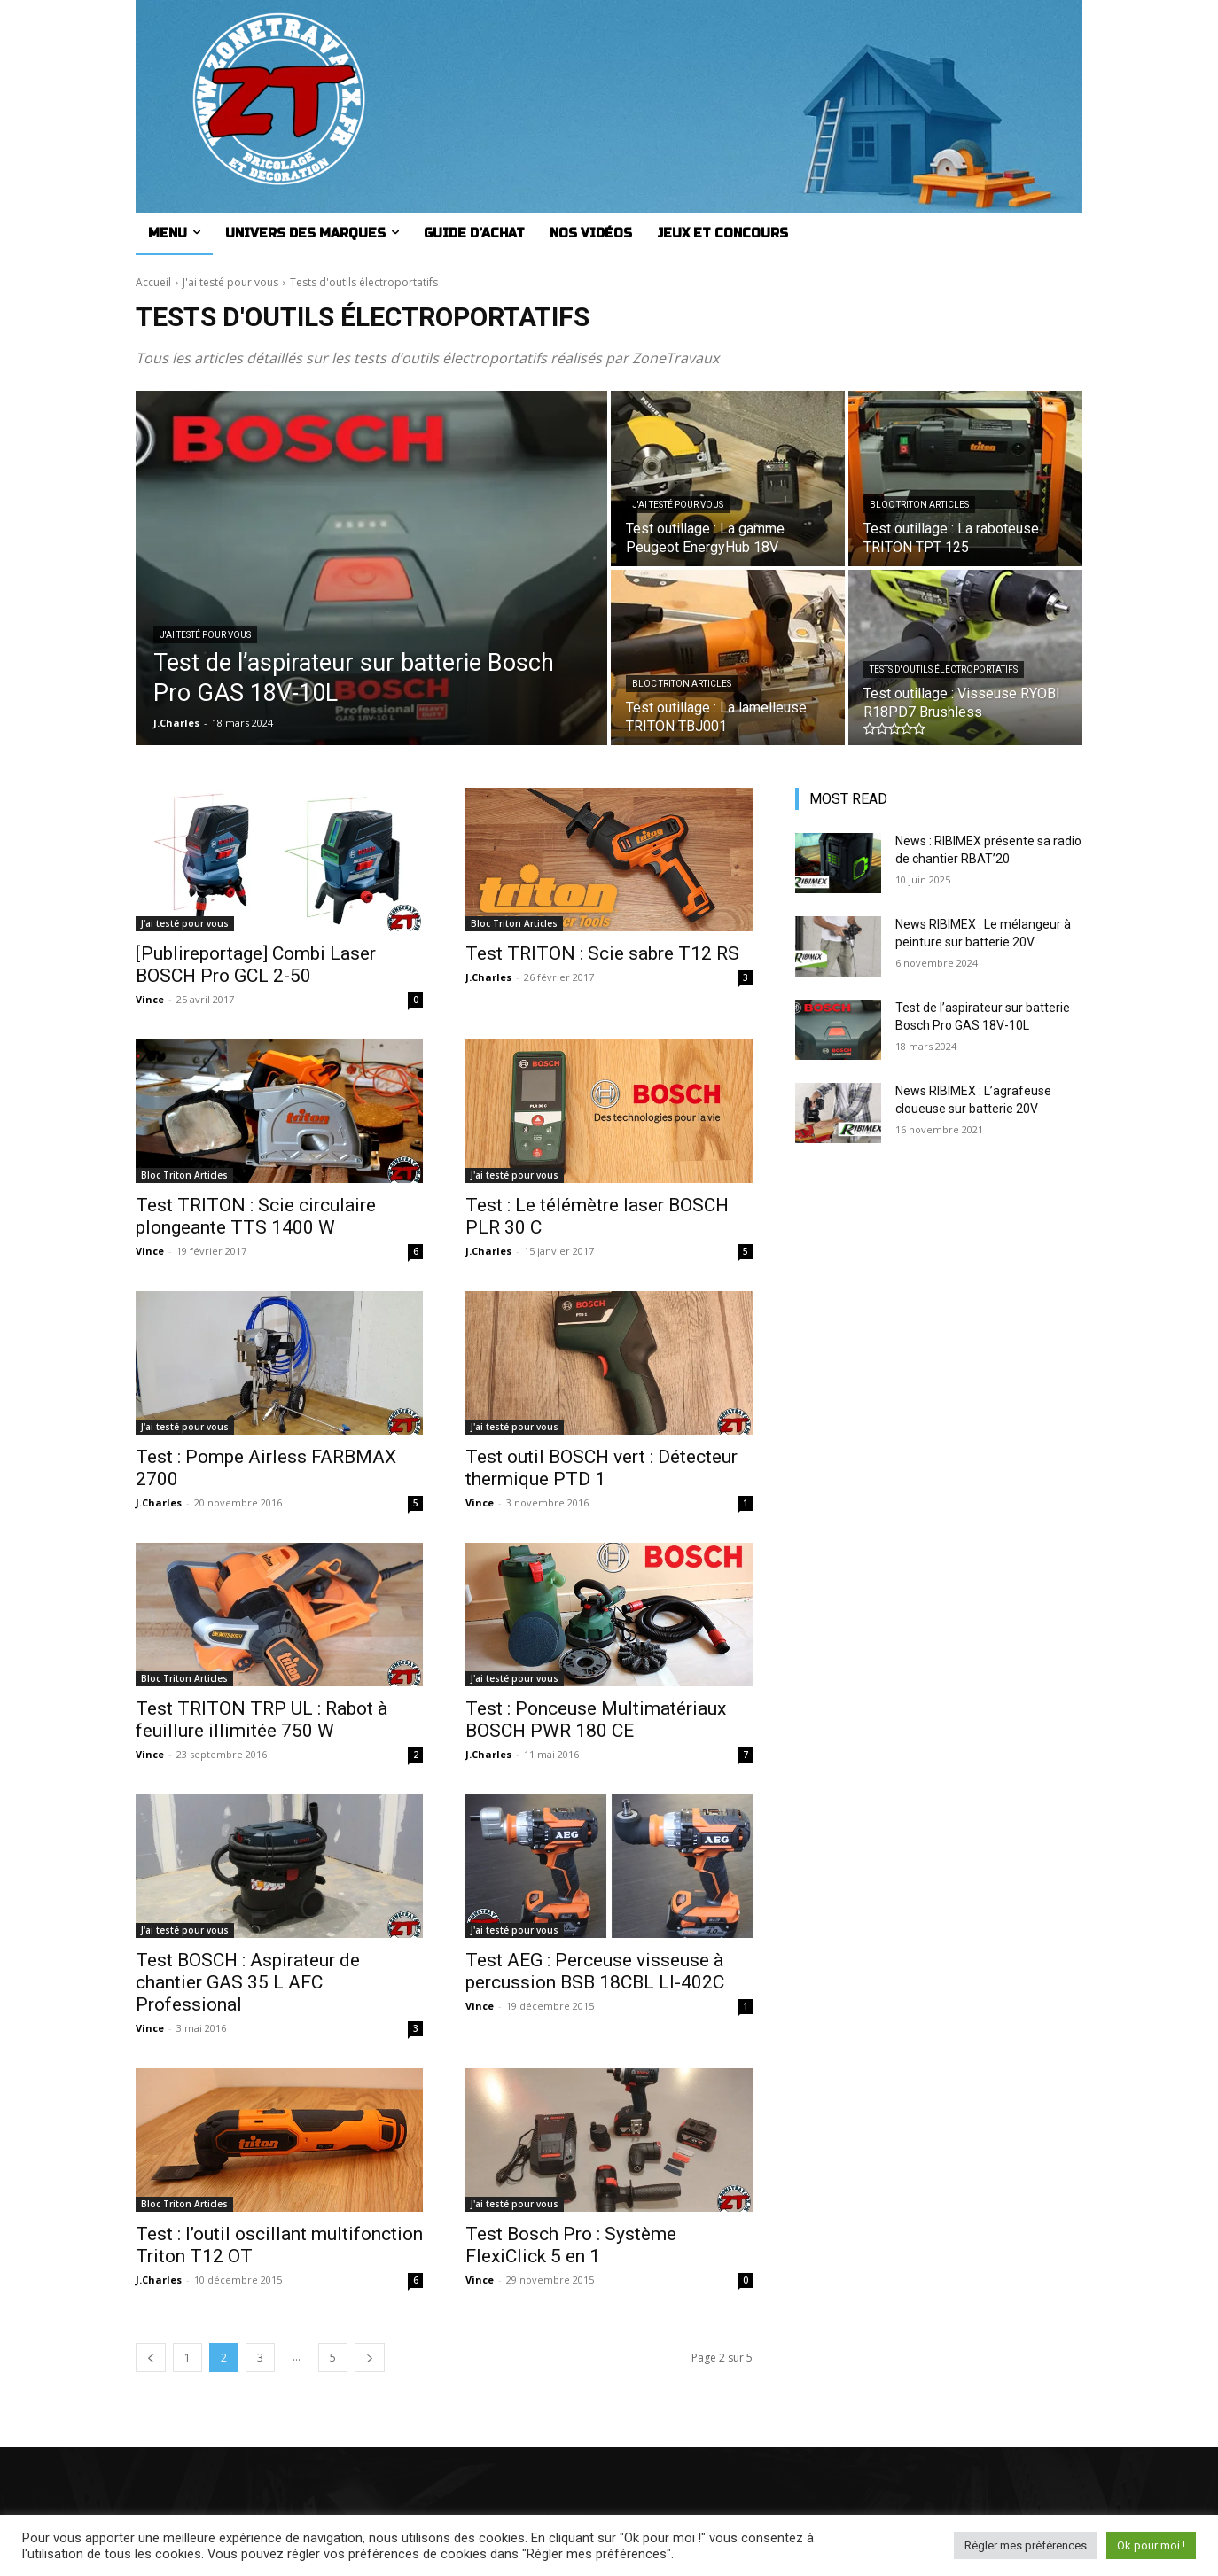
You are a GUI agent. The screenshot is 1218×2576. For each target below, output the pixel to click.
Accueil (153, 282)
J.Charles (488, 977)
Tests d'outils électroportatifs (944, 669)
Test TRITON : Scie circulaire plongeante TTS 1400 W (256, 1216)
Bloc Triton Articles (919, 505)
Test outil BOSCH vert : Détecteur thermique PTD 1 (601, 1468)
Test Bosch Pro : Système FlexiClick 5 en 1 (570, 2245)
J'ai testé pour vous (230, 282)
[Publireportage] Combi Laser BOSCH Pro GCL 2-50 (256, 964)
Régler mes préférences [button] (1025, 2545)
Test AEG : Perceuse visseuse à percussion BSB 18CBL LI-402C (594, 1971)
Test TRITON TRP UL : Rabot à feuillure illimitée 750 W (261, 1719)
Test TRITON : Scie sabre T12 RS (602, 953)
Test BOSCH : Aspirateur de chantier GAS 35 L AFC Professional (248, 1982)
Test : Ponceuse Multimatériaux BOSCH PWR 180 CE (595, 1719)
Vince (150, 999)
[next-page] (370, 2357)
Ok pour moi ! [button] (1151, 2545)
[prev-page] (151, 2357)
